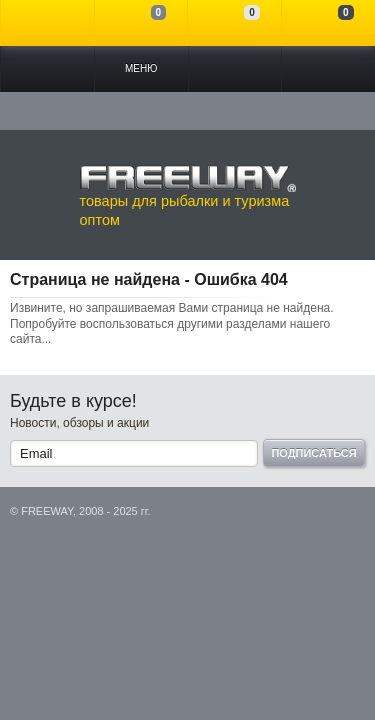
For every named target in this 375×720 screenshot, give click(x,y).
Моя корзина (328, 23)
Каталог (47, 69)
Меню (141, 68)
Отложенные (234, 23)
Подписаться (313, 453)
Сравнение (141, 23)
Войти (47, 23)
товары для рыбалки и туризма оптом (188, 196)
